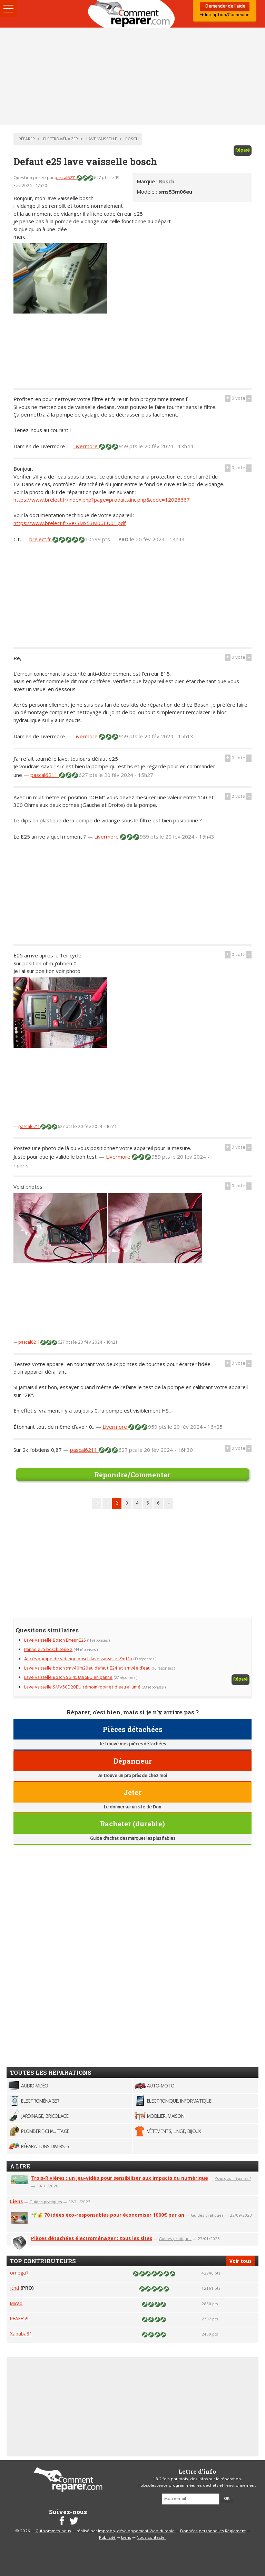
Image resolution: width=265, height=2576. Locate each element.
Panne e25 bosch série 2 (48, 1649)
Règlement (235, 2531)
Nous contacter (151, 2537)
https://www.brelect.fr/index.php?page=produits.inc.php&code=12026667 (101, 499)
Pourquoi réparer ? (233, 2178)
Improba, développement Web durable (136, 2531)
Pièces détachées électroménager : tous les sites (91, 2238)
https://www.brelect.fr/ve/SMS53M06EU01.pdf (69, 523)
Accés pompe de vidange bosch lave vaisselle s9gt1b (78, 1659)
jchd (14, 2288)
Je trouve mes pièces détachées (132, 1744)
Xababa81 (21, 2333)
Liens (16, 2201)
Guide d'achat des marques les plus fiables (132, 1838)
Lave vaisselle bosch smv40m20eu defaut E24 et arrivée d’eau (87, 1668)
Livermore (86, 446)
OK (226, 2498)
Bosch (166, 181)
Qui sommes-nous (53, 2531)
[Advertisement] (132, 76)
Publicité (107, 2537)
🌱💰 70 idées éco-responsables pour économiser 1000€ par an (107, 2214)
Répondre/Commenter (132, 1474)
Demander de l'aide (224, 6)
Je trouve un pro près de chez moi (132, 1775)
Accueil (132, 14)
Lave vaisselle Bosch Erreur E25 (55, 1640)
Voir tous (240, 2261)
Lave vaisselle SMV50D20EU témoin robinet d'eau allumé (82, 1687)
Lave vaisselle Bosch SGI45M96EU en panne (68, 1677)
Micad (16, 2303)
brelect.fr (40, 539)
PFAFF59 (19, 2318)
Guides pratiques (45, 2201)
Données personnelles (202, 2531)
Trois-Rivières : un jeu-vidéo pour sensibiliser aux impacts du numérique (119, 2178)
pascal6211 (66, 178)
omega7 (19, 2272)
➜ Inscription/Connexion (224, 15)
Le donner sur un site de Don (132, 1807)
